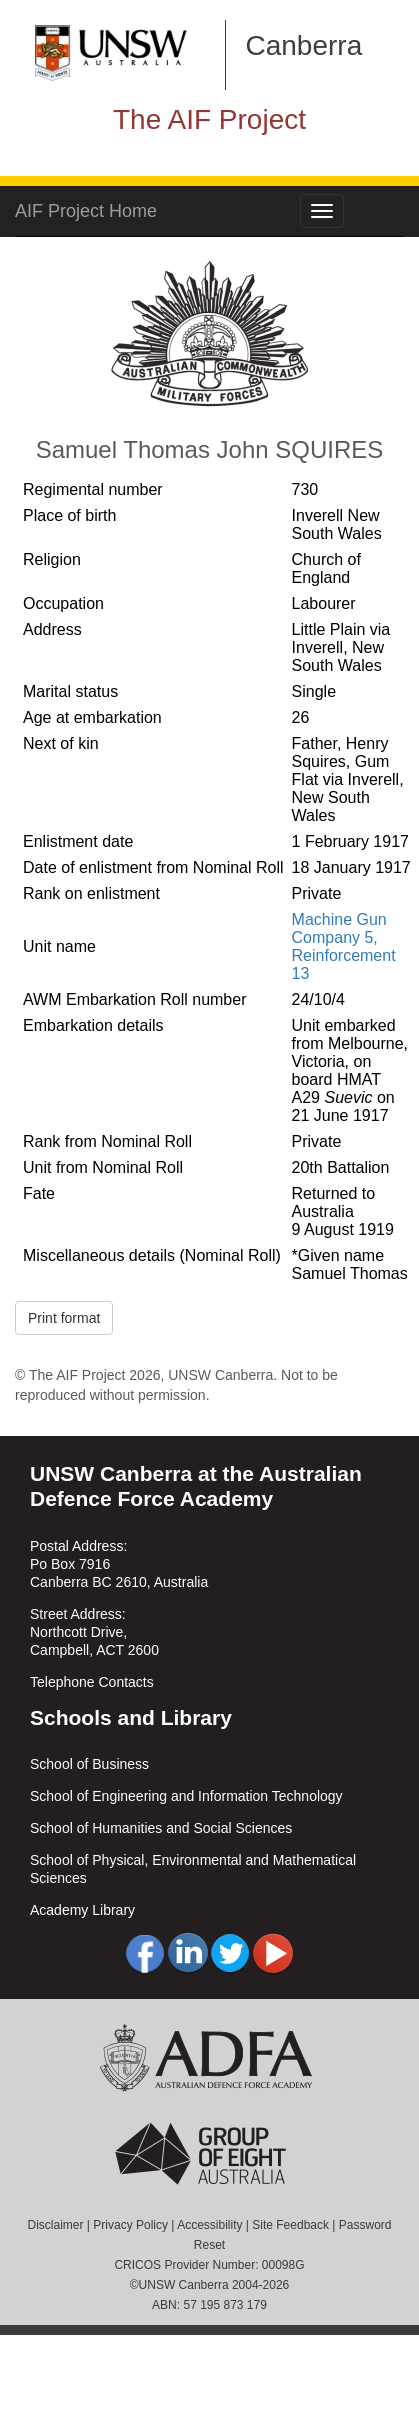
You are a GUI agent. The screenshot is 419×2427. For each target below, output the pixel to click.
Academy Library (82, 1910)
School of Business (89, 1764)
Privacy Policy (130, 2225)
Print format (64, 1318)
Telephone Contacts (92, 1682)
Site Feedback (290, 2225)
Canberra (304, 45)
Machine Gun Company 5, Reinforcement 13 (344, 946)
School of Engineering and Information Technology (186, 1796)
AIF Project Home (86, 211)
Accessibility (209, 2225)
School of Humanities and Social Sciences (161, 1828)
